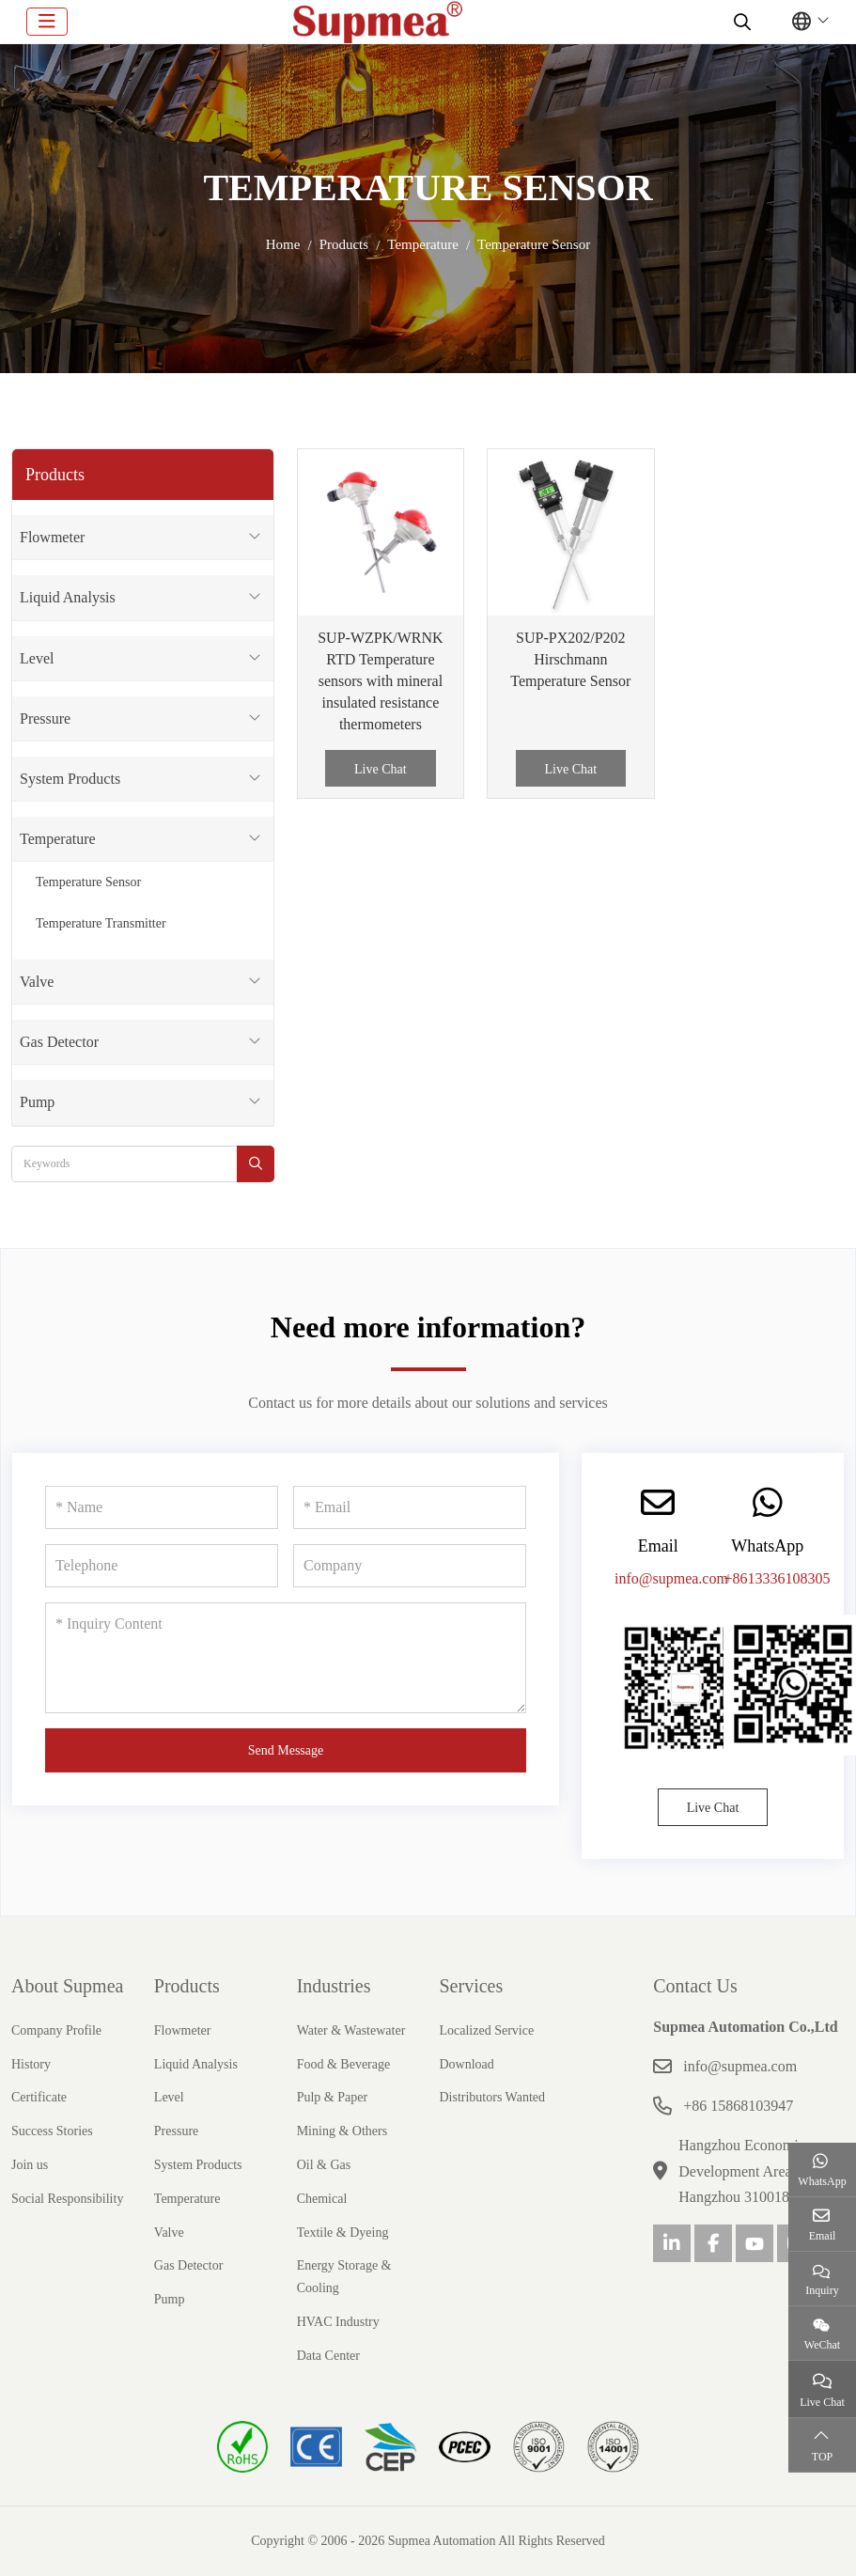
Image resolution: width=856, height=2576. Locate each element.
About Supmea (67, 1985)
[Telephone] (161, 1565)
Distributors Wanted (492, 2097)
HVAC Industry (338, 2322)
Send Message (286, 1750)
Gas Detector (59, 1042)
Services (471, 1985)
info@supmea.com (671, 1578)
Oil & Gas (324, 2165)
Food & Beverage (344, 2064)
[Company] (409, 1565)
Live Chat (380, 769)
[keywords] (124, 1164)
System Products (70, 779)
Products (187, 1985)
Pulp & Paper (332, 2097)
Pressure (45, 718)
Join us (29, 2165)
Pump (37, 1102)
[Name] (161, 1507)
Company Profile (56, 2030)
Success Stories (52, 2131)
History (31, 2064)
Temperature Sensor (88, 882)
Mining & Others (342, 2131)
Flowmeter (52, 537)
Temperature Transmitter (101, 923)
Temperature (58, 839)
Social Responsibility (67, 2199)
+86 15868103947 (738, 2106)
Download (466, 2064)
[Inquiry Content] (285, 1657)
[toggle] (47, 22)
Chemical (322, 2199)
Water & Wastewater (351, 2030)
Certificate (39, 2097)
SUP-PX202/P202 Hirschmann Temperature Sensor (570, 659)
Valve (37, 982)
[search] (740, 22)
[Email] (409, 1507)
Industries (334, 1985)
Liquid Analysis (68, 597)
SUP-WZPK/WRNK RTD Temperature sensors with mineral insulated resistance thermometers (380, 681)
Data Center (328, 2356)
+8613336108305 (777, 1578)
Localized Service (486, 2030)
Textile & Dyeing (343, 2232)
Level (37, 658)
